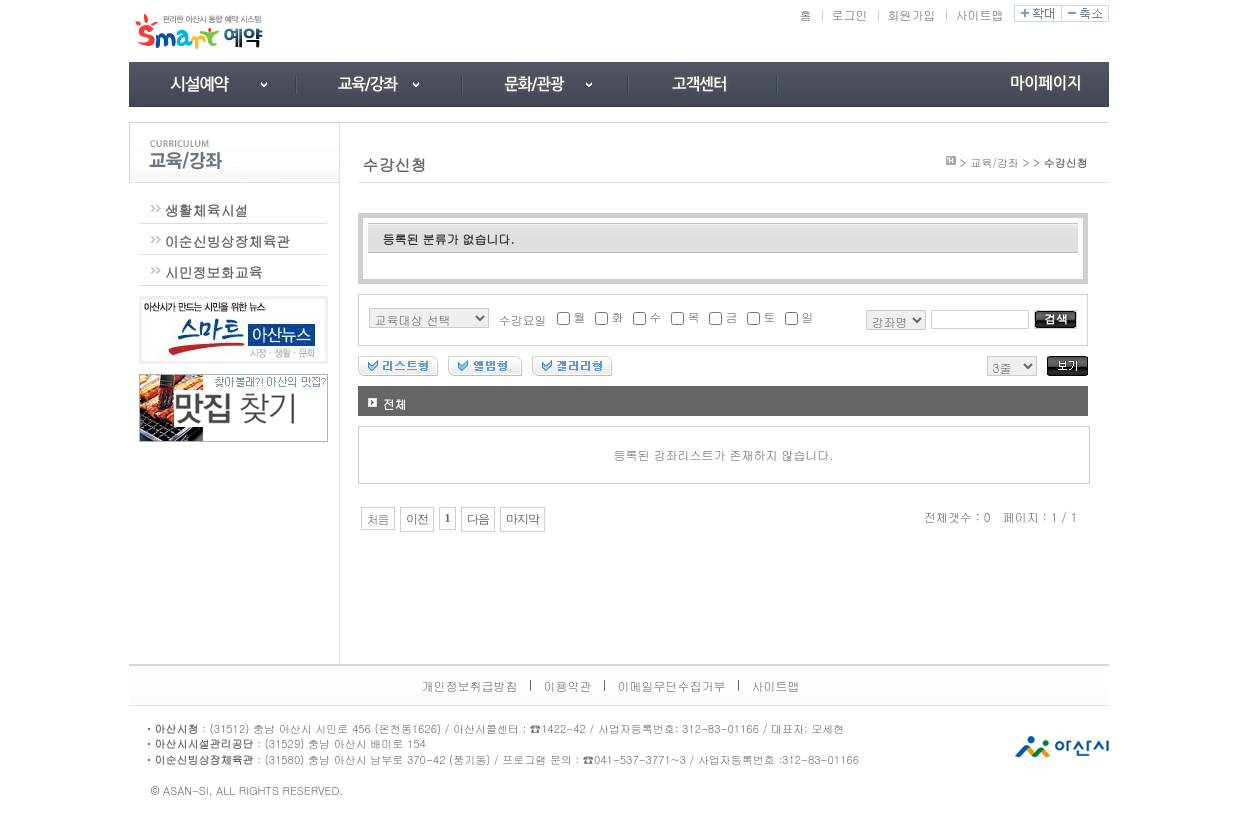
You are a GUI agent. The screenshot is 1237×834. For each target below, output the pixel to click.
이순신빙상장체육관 (228, 241)
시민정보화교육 (214, 272)
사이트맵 (980, 14)
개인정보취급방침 (470, 685)
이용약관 (568, 685)
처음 (378, 519)
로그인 (850, 14)
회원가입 (912, 14)
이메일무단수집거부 (672, 685)
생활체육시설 (207, 210)
